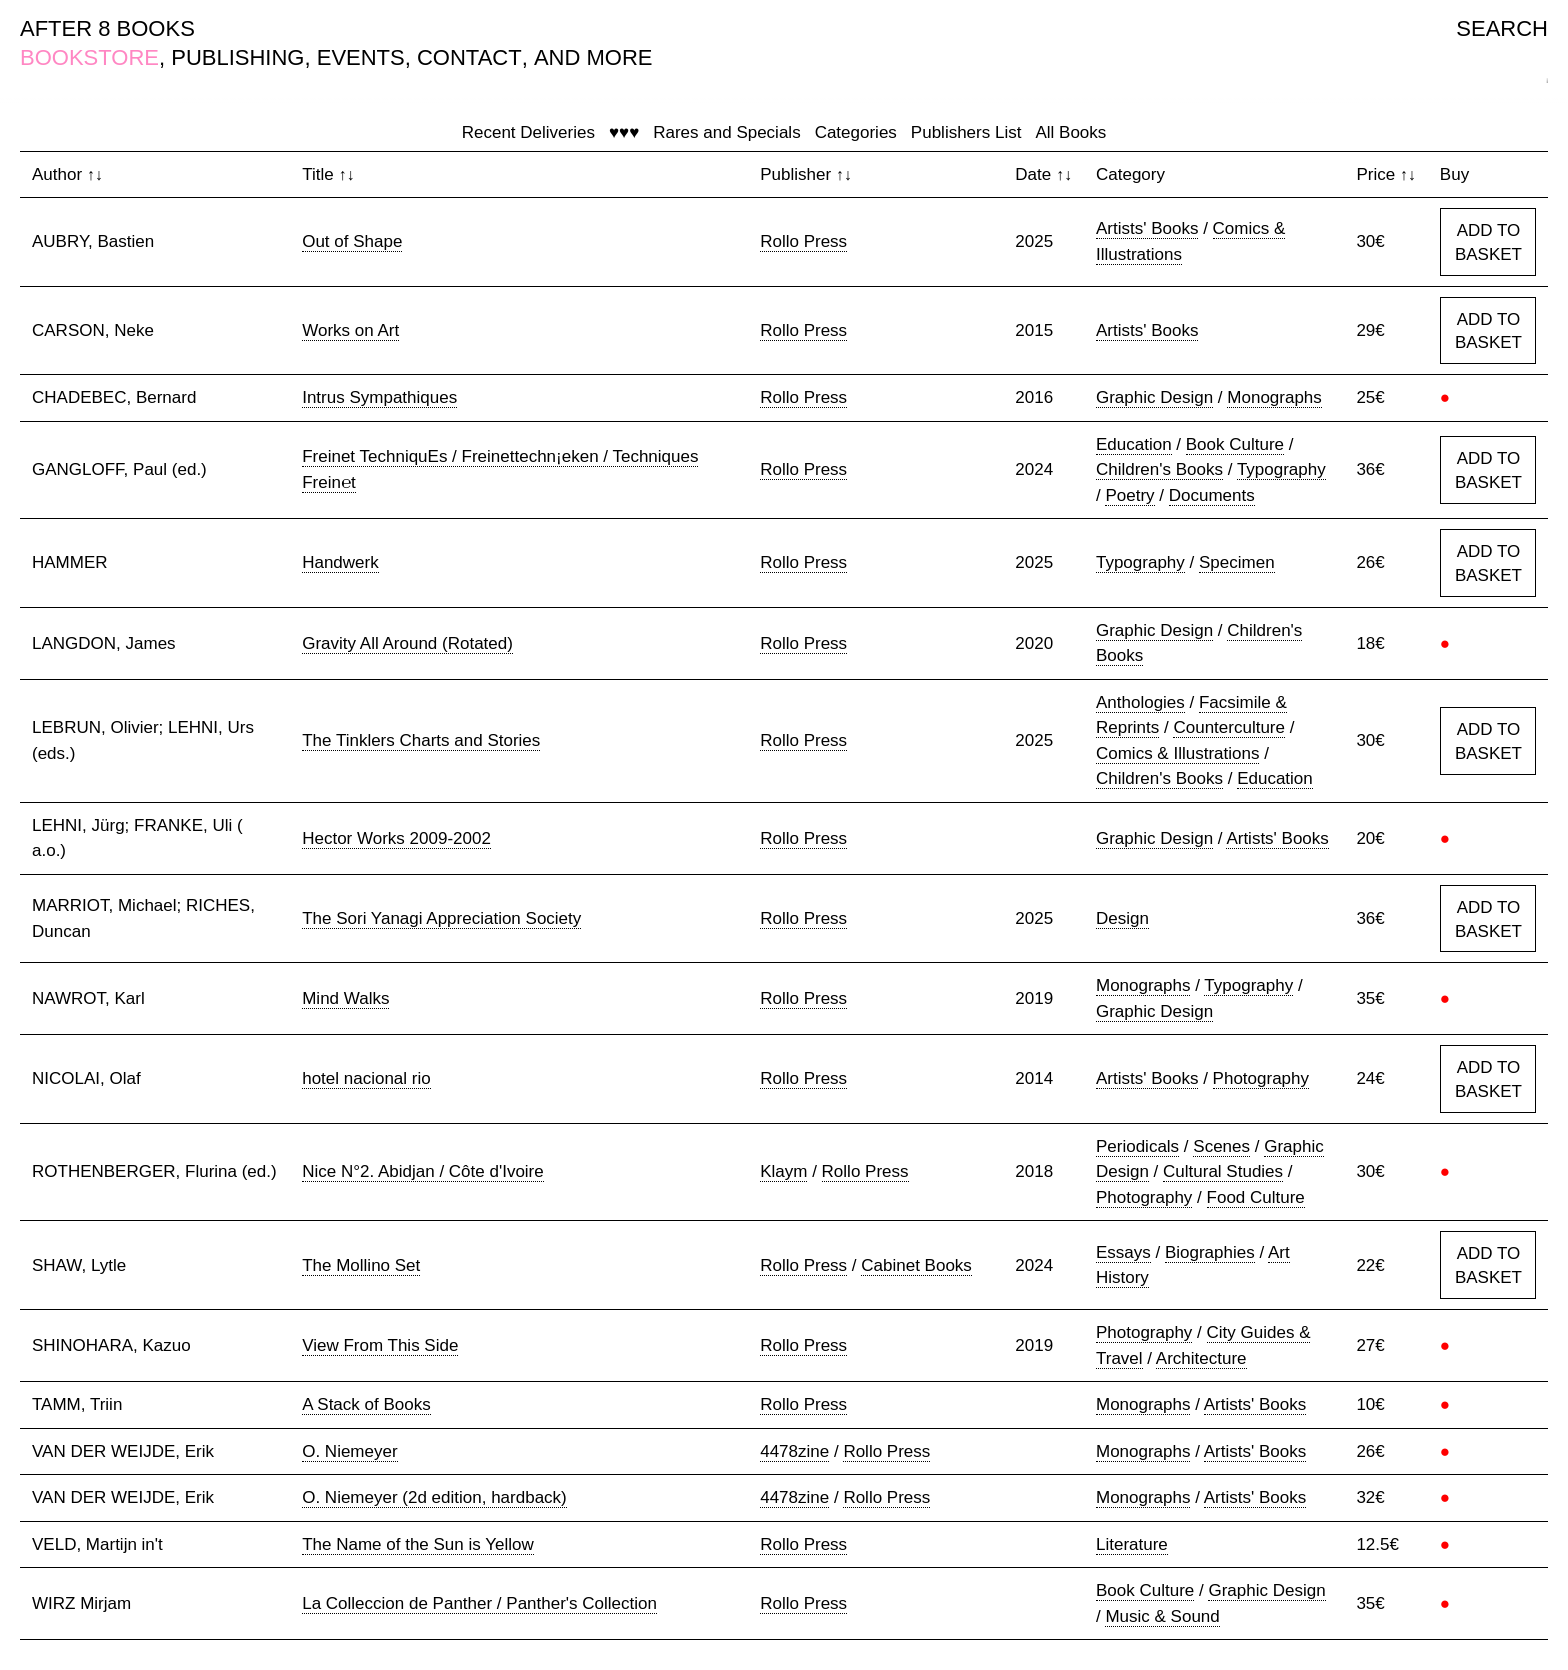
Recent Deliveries (528, 132)
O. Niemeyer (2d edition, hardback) (434, 1497)
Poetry (1129, 495)
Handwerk (340, 562)
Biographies (1210, 1252)
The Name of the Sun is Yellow (418, 1544)
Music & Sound (1162, 1616)
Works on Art (350, 330)
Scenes (1221, 1146)
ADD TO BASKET (1488, 242)
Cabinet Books (916, 1265)
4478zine (794, 1451)
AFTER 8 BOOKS (107, 28)
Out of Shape (352, 241)
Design (1122, 918)
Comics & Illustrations (1177, 753)
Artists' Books (1147, 228)
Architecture (1201, 1358)
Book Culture (1235, 444)
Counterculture (1229, 727)
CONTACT (469, 57)
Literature (1132, 1544)
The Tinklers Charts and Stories (421, 740)
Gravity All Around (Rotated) (407, 643)
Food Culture (1256, 1197)
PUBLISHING (237, 57)
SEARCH (1502, 28)
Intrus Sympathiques (379, 397)
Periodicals (1137, 1146)
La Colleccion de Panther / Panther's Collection (479, 1603)
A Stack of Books (366, 1404)
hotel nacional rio (366, 1078)
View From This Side (380, 1345)
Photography (1261, 1078)
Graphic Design (1154, 397)
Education (1134, 444)
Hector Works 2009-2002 (396, 838)
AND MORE (593, 57)
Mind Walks (345, 998)
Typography (1281, 469)
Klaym (783, 1171)
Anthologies (1140, 702)
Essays (1123, 1252)
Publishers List (966, 132)
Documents (1212, 495)
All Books (1070, 132)
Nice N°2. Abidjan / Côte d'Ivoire (423, 1171)
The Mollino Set (361, 1265)
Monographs (1274, 397)
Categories (856, 132)
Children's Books (1159, 469)
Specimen (1237, 562)
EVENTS (361, 57)
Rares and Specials (726, 132)
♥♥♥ (624, 132)
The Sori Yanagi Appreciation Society (441, 918)
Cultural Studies (1223, 1171)
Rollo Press (803, 241)
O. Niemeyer (349, 1451)
